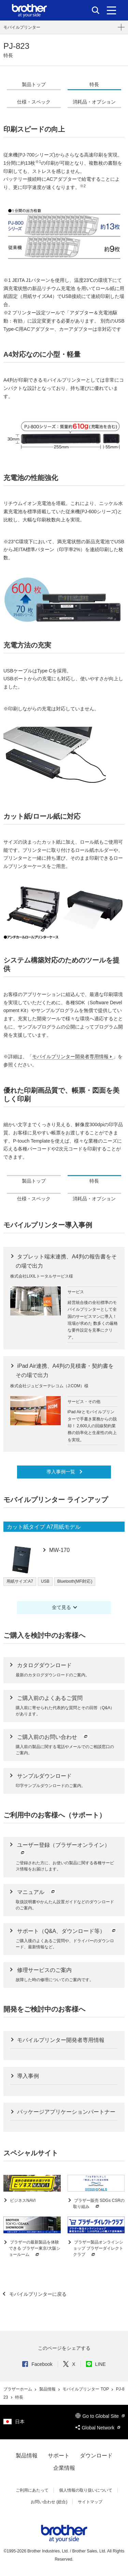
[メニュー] (111, 10)
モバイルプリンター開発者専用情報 (70, 1056)
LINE (96, 2364)
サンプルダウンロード (44, 1776)
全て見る (61, 1607)
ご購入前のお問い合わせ (53, 1737)
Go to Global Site (100, 2416)
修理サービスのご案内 (44, 1970)
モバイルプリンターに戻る (37, 2294)
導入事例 (27, 2076)
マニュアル (36, 1892)
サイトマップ (90, 2501)
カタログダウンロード (44, 1665)
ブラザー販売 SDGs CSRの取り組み (99, 2204)
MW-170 (59, 1550)
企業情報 (64, 2468)
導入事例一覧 (61, 1471)
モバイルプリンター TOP (86, 2389)
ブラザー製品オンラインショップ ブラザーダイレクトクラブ (98, 2249)
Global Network (97, 2427)
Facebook (37, 2364)
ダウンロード (96, 2455)
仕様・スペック (34, 102)
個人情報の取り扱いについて (85, 2490)
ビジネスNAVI (22, 2200)
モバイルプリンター (21, 27)
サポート (59, 2455)
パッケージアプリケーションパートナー (65, 2112)
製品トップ (34, 84)
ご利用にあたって (32, 2490)
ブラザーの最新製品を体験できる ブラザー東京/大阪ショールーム (34, 2249)
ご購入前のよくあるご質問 (50, 1698)
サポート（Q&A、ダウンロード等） (67, 1931)
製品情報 (48, 2389)
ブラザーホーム (18, 2389)
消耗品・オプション (94, 102)
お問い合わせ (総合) (49, 2501)
